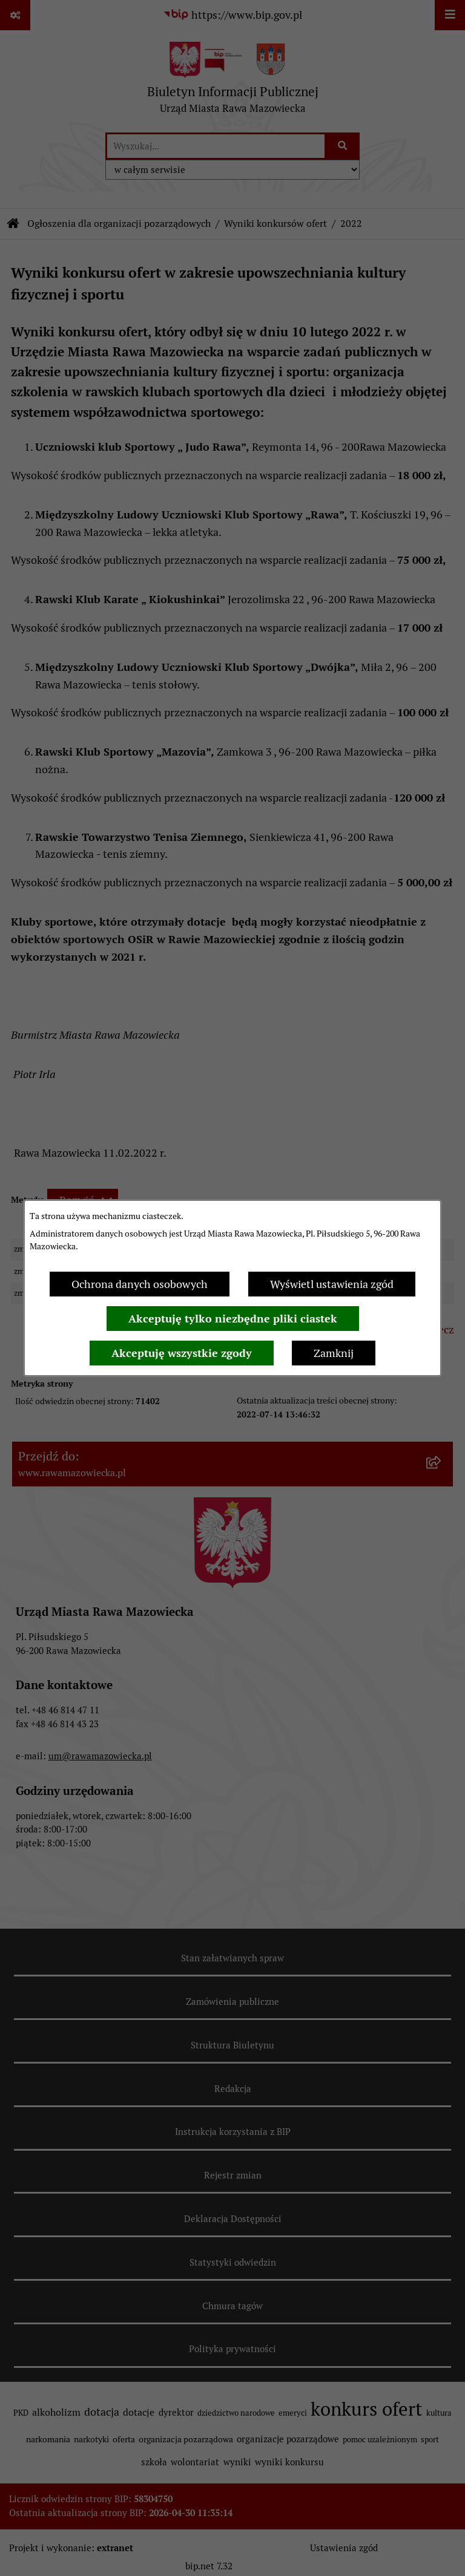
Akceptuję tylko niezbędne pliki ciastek (232, 1319)
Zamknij (334, 1353)
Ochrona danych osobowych (139, 1284)
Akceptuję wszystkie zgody (181, 1353)
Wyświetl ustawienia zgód (332, 1284)
